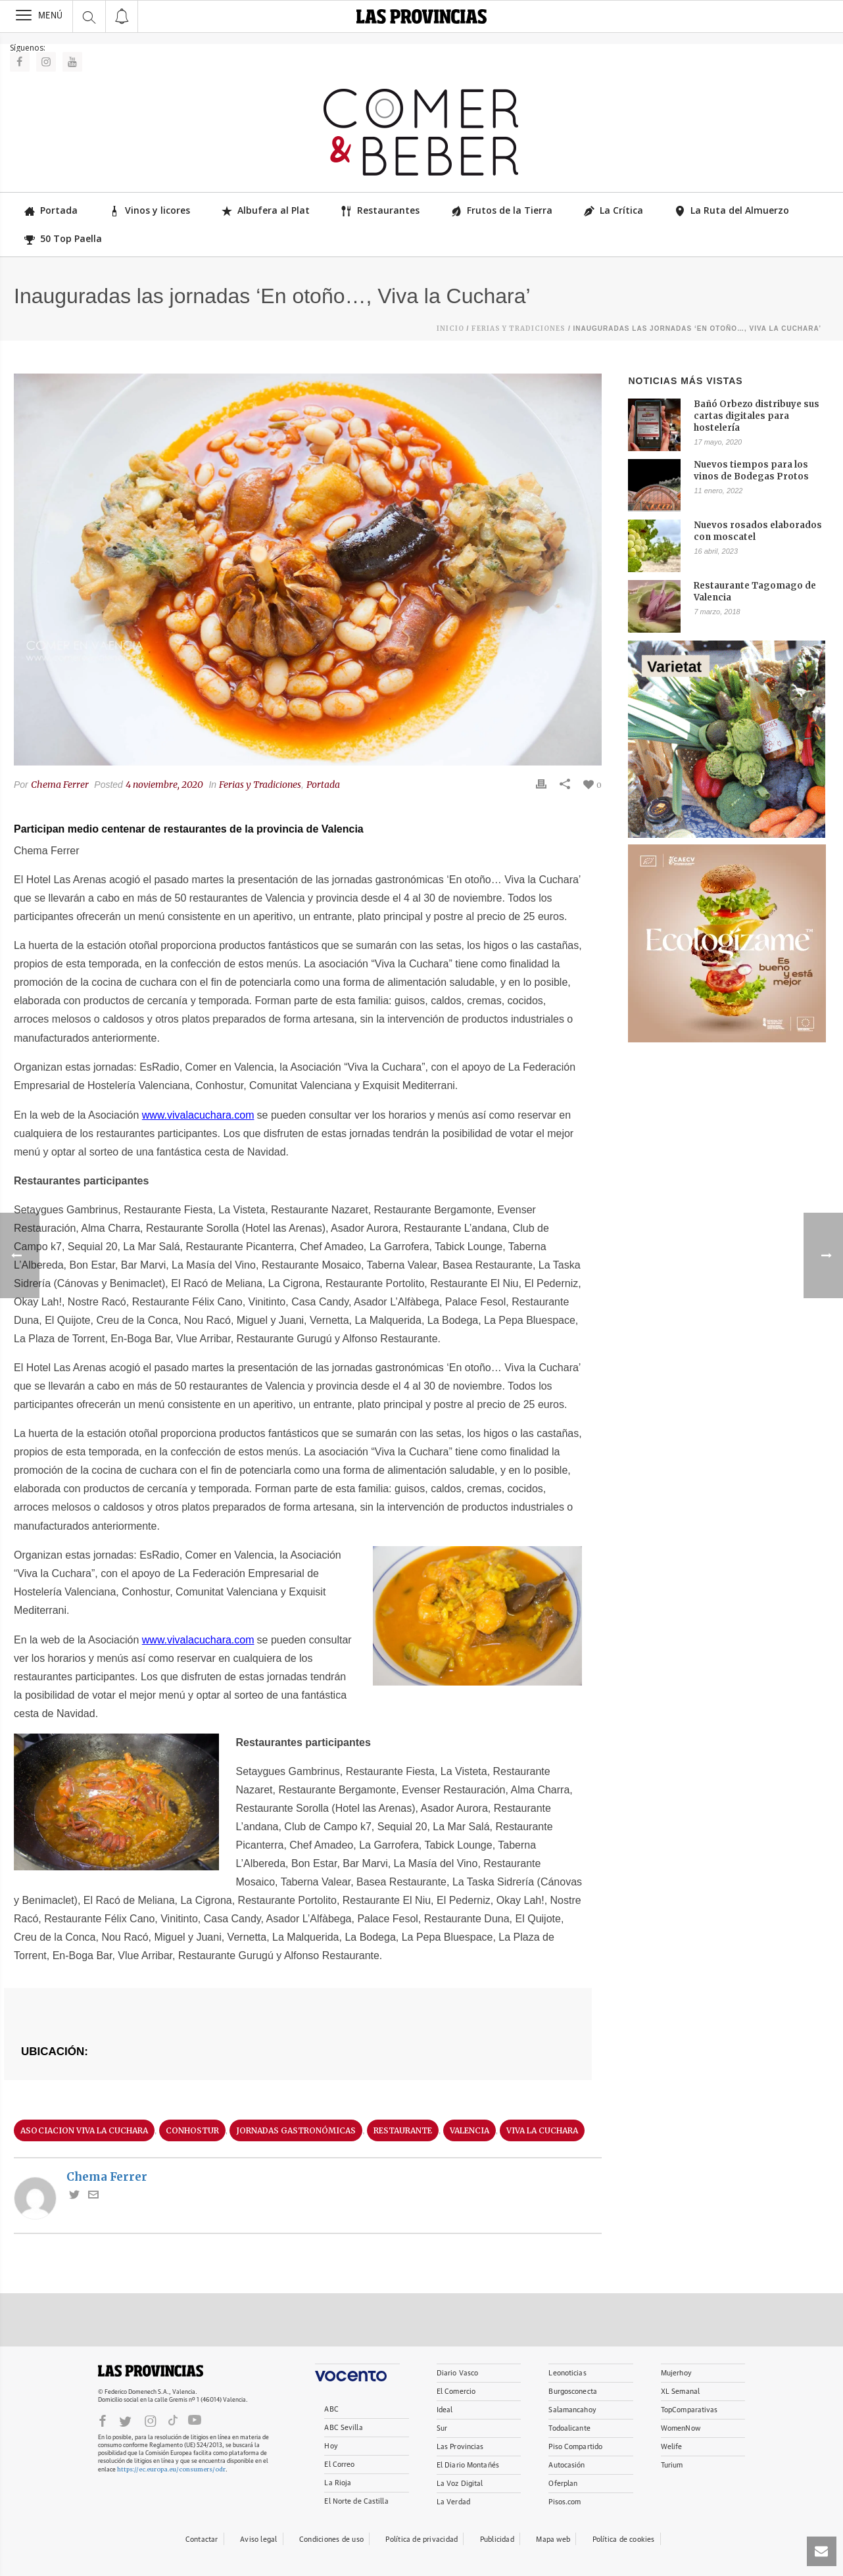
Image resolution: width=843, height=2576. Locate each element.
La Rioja (337, 2483)
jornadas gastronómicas (296, 2130)
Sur (442, 2428)
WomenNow (680, 2428)
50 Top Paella (63, 238)
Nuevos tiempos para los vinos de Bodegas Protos (751, 470)
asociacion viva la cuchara (84, 2130)
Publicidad (497, 2539)
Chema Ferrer (60, 784)
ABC (331, 2409)
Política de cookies (623, 2539)
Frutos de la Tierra (501, 210)
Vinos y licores (149, 210)
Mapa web (553, 2539)
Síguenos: (27, 47)
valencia (469, 2130)
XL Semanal (680, 2391)
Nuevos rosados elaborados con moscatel (758, 531)
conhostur (192, 2130)
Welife (672, 2446)
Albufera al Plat (266, 210)
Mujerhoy (676, 2373)
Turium (672, 2465)
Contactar (201, 2539)
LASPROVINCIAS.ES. (150, 2371)
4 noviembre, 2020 (164, 784)
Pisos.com (564, 2502)
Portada (51, 210)
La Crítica (613, 210)
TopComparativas (689, 2410)
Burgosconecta (572, 2391)
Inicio (450, 328)
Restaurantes (380, 210)
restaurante (402, 2130)
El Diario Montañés (468, 2465)
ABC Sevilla (343, 2427)
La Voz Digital (460, 2483)
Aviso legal (258, 2539)
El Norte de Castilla (356, 2501)
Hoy (330, 2446)
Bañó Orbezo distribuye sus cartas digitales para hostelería (756, 416)
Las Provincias (460, 2446)
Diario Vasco (457, 2373)
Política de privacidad (421, 2539)
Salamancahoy (572, 2410)
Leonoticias (567, 2373)
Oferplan (562, 2483)
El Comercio (456, 2391)
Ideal (445, 2410)
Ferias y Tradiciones (518, 328)
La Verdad (453, 2502)
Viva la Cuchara (542, 2130)
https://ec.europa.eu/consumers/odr (171, 2469)
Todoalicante (569, 2428)
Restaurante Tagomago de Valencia (755, 591)
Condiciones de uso (331, 2539)
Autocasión (566, 2465)
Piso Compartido (575, 2446)
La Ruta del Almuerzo (732, 210)
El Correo (339, 2464)
